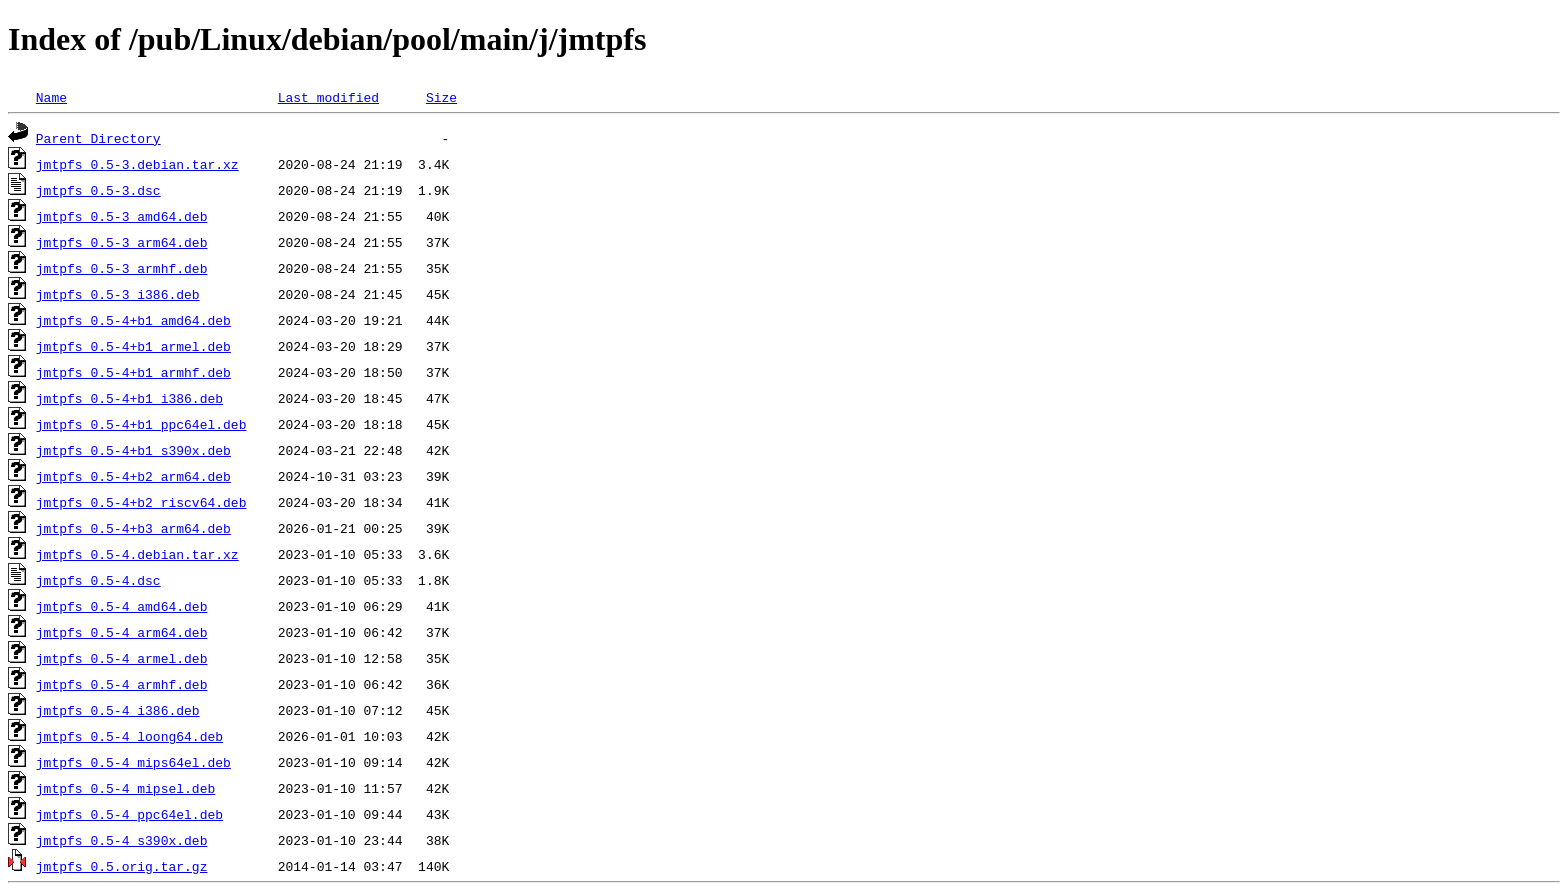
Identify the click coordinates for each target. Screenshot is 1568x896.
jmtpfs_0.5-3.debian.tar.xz (137, 164)
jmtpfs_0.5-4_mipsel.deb (125, 788)
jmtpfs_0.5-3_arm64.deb (122, 242)
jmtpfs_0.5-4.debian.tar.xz (137, 554)
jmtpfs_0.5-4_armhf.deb (122, 684)
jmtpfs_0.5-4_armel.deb (122, 658)
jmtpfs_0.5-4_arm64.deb (122, 632)
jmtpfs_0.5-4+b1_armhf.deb (133, 372)
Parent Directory (98, 138)
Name (51, 97)
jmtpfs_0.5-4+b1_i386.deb (129, 398)
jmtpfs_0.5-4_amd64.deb (122, 606)
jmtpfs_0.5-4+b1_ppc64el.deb (141, 424)
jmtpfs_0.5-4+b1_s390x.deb (133, 450)
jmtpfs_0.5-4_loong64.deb (129, 736)
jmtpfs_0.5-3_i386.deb (118, 294)
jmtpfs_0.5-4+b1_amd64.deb (133, 320)
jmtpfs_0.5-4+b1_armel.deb (133, 346)
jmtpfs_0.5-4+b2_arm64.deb (133, 476)
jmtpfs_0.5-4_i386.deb (118, 710)
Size (441, 97)
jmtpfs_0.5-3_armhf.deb (122, 268)
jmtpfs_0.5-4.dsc (98, 580)
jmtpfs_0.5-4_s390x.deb (122, 840)
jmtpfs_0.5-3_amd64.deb (122, 216)
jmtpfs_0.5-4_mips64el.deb (133, 762)
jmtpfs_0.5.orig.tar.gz (122, 866)
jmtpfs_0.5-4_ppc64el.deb (129, 814)
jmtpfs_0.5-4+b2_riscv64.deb (141, 502)
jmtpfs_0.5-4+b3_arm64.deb (133, 528)
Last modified (328, 97)
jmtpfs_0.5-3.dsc (98, 190)
